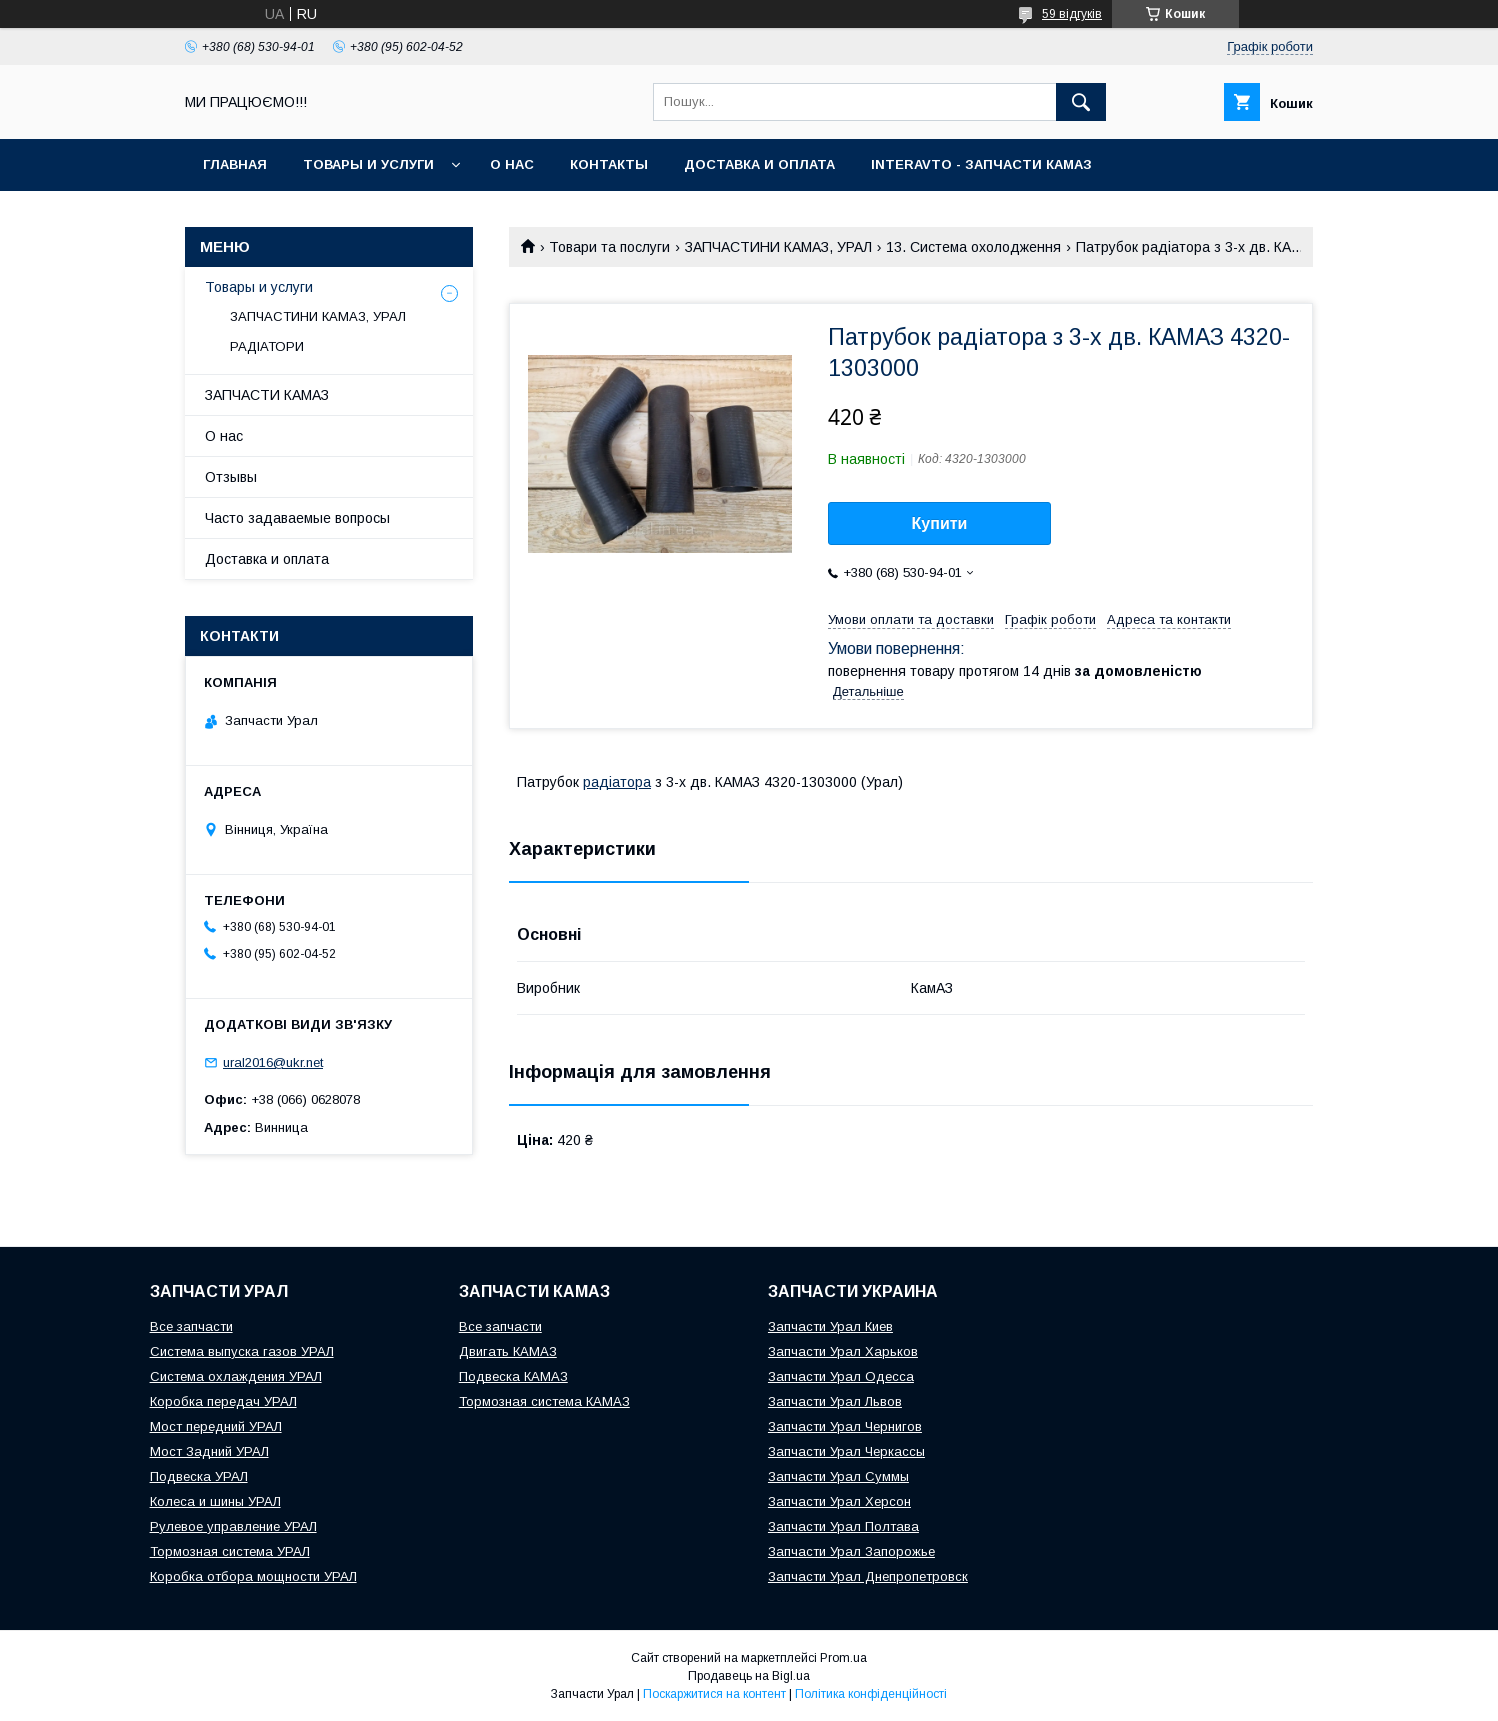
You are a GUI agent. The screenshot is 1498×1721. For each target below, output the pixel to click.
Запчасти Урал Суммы (838, 1476)
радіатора (617, 782)
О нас (512, 164)
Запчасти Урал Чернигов (845, 1426)
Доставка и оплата (759, 164)
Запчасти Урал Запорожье (851, 1551)
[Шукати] (1081, 102)
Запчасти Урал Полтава (843, 1526)
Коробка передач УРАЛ (223, 1401)
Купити (940, 523)
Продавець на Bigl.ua (749, 1676)
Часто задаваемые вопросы (297, 518)
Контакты (609, 164)
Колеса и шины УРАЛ (215, 1501)
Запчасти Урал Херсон (839, 1501)
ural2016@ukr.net (273, 1062)
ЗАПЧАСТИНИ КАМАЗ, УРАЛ (778, 247)
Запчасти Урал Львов (835, 1401)
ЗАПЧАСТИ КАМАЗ (267, 395)
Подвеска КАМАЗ (513, 1376)
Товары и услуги (368, 164)
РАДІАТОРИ (267, 346)
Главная (235, 164)
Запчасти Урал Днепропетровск (868, 1576)
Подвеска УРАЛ (199, 1476)
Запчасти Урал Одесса (841, 1376)
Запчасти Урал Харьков (843, 1351)
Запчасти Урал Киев (830, 1326)
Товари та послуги (609, 247)
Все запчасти (191, 1326)
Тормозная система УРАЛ (230, 1551)
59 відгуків (1072, 14)
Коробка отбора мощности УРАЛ (253, 1576)
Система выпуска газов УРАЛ (242, 1351)
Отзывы (231, 477)
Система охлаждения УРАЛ (236, 1376)
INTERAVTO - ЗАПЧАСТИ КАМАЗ (981, 164)
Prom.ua (843, 1658)
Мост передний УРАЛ (216, 1426)
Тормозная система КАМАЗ (544, 1401)
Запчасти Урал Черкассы (846, 1451)
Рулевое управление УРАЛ (233, 1526)
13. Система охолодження (973, 247)
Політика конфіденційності (871, 1694)
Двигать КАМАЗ (508, 1351)
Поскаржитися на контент (714, 1694)
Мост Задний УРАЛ (209, 1451)
